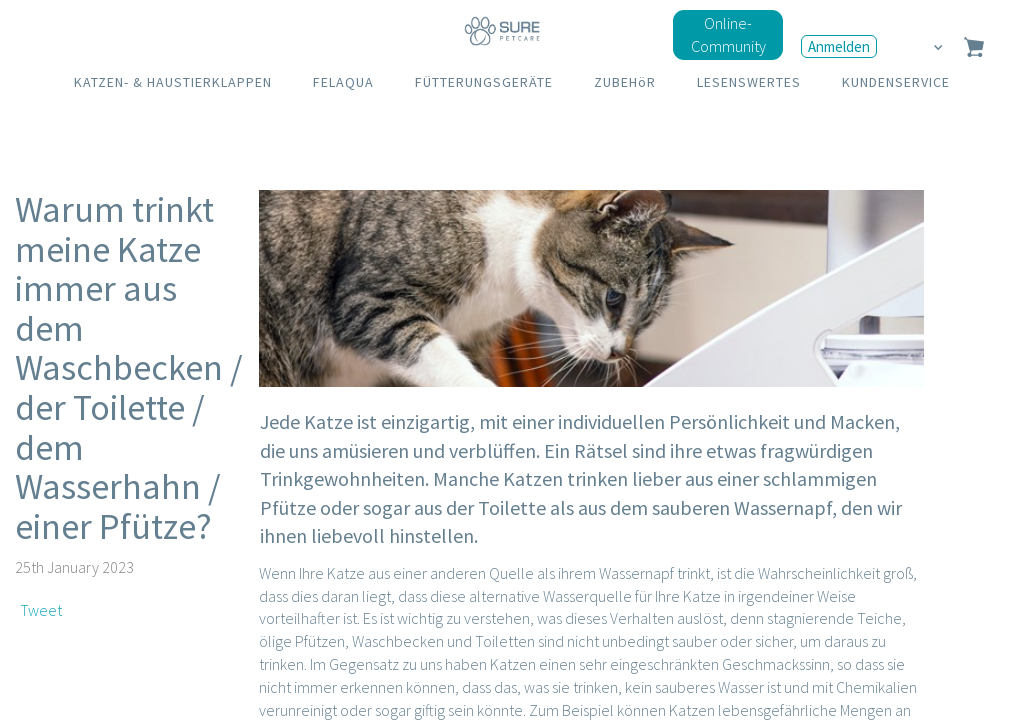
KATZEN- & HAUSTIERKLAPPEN (173, 82)
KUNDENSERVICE (896, 82)
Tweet (41, 610)
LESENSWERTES (749, 82)
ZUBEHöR (625, 82)
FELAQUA (343, 82)
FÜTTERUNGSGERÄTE (484, 82)
